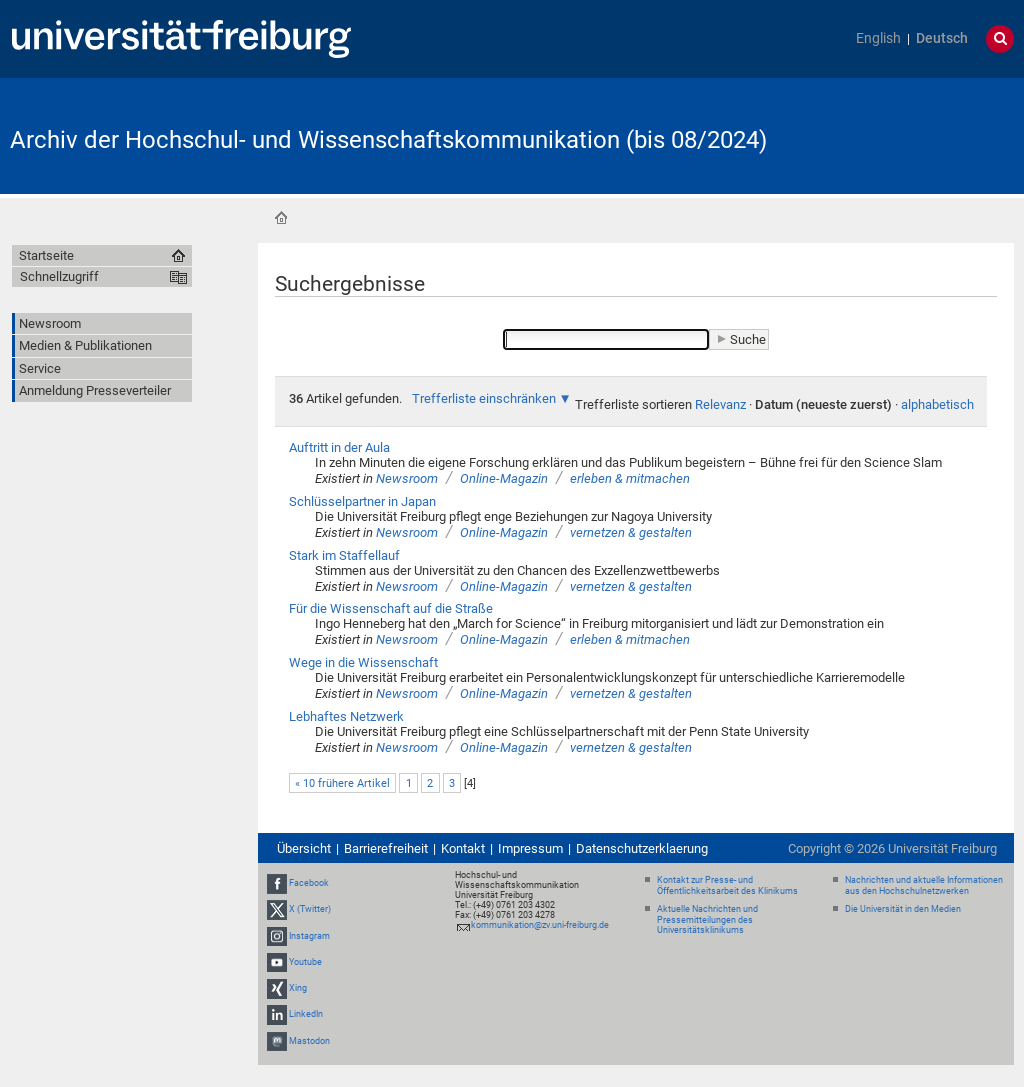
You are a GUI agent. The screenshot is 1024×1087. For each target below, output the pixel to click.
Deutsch (942, 38)
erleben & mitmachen (630, 478)
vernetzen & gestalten (631, 532)
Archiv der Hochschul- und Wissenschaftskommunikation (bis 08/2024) (388, 140)
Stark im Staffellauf (344, 555)
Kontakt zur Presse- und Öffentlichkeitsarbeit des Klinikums (727, 885)
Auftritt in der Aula (339, 447)
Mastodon (309, 1041)
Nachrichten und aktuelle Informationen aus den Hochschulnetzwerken (924, 885)
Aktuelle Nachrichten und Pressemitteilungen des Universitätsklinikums (707, 920)
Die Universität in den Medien (903, 909)
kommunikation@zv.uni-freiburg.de (540, 925)
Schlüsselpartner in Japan (362, 501)
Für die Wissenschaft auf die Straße (391, 608)
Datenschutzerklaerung (642, 848)
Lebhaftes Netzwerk (346, 716)
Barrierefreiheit (386, 848)
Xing (298, 988)
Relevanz (720, 404)
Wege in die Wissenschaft (363, 662)
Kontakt (463, 848)
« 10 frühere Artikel (342, 783)
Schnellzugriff (59, 276)
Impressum (530, 848)
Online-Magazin (504, 478)
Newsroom (407, 478)
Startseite (281, 218)
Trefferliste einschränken (484, 398)
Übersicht (304, 848)
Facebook (309, 883)
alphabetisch (937, 404)
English (878, 38)
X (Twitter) (310, 910)
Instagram (309, 936)
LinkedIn (306, 1014)
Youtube (305, 962)
